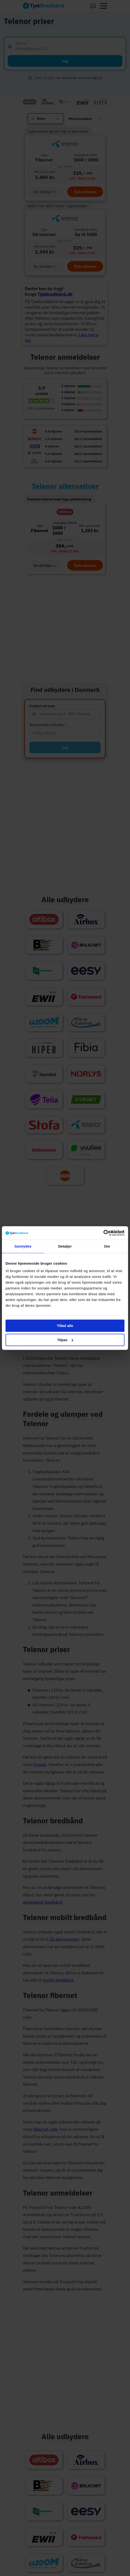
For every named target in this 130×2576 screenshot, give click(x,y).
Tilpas (65, 1340)
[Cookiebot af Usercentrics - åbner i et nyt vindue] (103, 1233)
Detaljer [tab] (65, 1246)
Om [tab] (107, 1246)
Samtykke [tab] (23, 1246)
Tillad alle (65, 1326)
